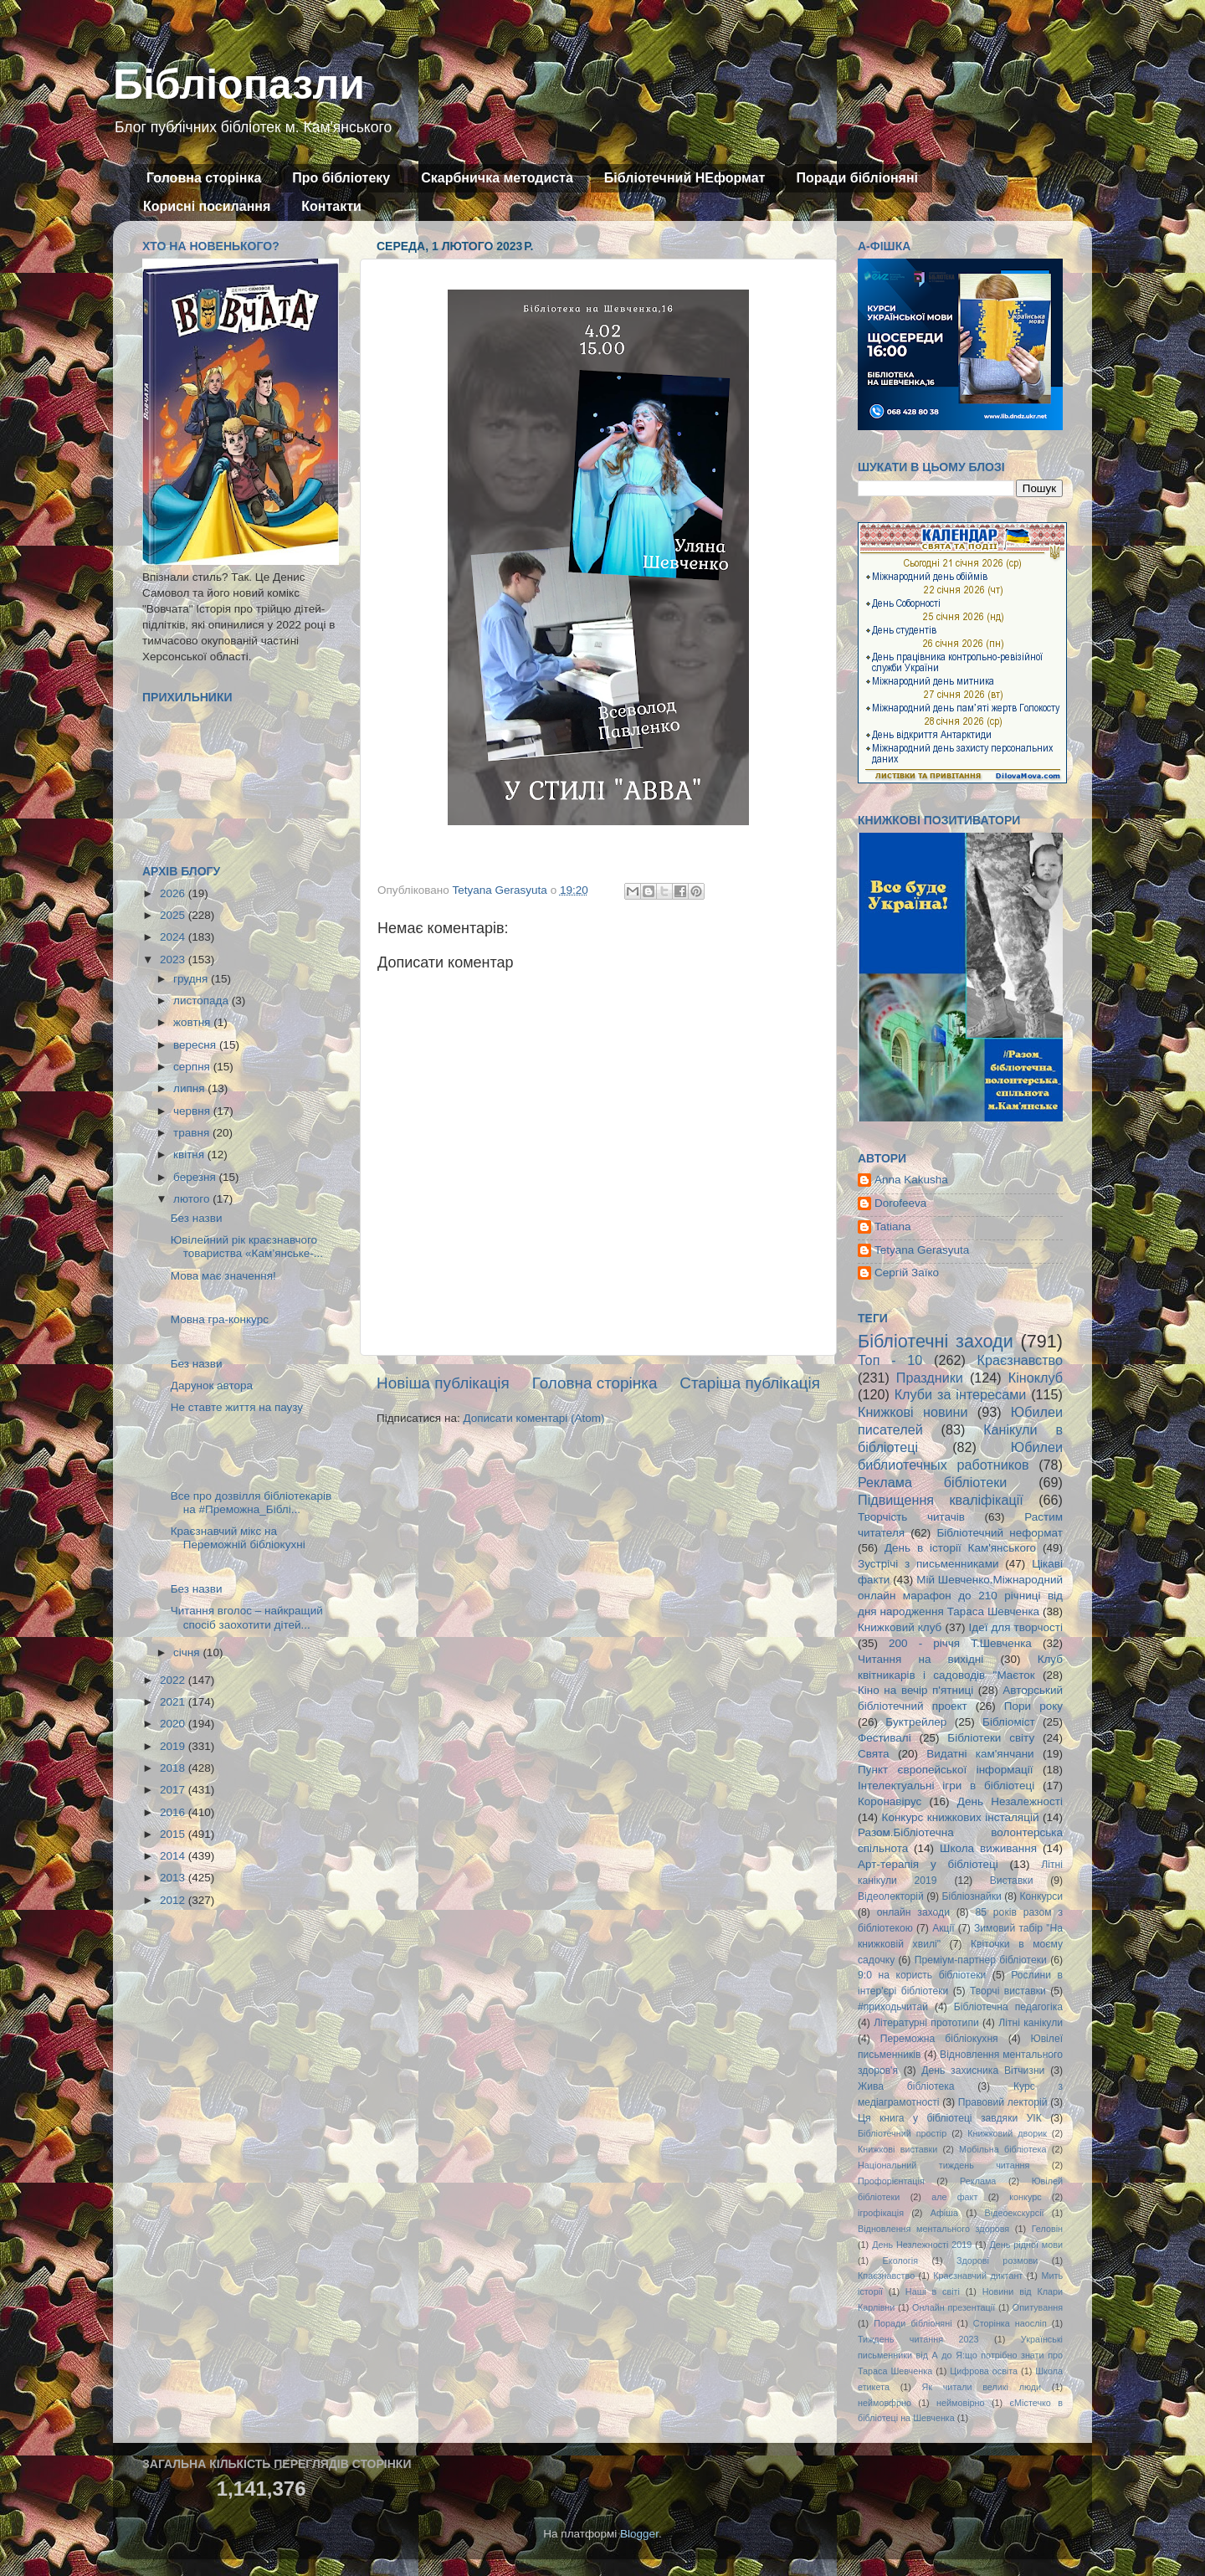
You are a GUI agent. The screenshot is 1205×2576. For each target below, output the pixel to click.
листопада (202, 1000)
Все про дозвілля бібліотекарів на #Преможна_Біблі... (251, 1503)
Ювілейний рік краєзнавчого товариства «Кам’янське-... (247, 1247)
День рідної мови (1026, 2245)
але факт (954, 2197)
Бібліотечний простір (902, 2133)
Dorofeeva (900, 1203)
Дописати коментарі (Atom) (533, 1418)
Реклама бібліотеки (932, 1482)
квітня (190, 1154)
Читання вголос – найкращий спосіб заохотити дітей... (247, 1617)
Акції (943, 1928)
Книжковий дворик (1007, 2133)
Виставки (1011, 1880)
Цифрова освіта (984, 2371)
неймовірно (960, 2403)
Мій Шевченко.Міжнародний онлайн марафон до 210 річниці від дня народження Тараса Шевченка (960, 1595)
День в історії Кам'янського (960, 1548)
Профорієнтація (891, 2181)
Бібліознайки (971, 1896)
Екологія (900, 2260)
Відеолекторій (891, 1896)
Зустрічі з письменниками (928, 1563)
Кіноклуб (1035, 1377)
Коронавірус (889, 1801)
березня (196, 1177)
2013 (174, 1877)
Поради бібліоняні (857, 178)
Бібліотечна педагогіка (1008, 2007)
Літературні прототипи (926, 2023)
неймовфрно (884, 2403)
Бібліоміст (1008, 1722)
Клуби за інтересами (961, 1394)
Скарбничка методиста (497, 178)
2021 (174, 1702)
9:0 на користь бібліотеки (922, 1975)
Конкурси (1042, 1896)
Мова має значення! (223, 1276)
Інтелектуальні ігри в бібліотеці (946, 1785)
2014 (174, 1856)
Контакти (331, 206)
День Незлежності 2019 (922, 2245)
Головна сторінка (203, 178)
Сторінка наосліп (1010, 2323)
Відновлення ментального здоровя (933, 2229)
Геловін (1047, 2229)
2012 (174, 1900)
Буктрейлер (915, 1722)
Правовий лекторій (1003, 2102)
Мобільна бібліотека (1002, 2149)
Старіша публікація (749, 1383)
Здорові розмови (997, 2260)
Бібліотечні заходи (935, 1341)
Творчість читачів (911, 1517)
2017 (174, 1789)
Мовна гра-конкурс (220, 1319)
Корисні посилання (206, 206)
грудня (192, 978)
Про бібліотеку (341, 178)
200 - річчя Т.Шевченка (960, 1643)
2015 (174, 1834)
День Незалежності (1010, 1801)
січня (188, 1652)
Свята (874, 1753)
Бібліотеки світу (990, 1738)
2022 (174, 1680)
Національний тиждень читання (943, 2165)
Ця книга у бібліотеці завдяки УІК (950, 2118)
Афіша (944, 2213)
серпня (193, 1066)
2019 (174, 1746)
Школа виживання (988, 1848)
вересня (196, 1045)
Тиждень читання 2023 (918, 2339)
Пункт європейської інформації (945, 1769)
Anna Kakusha (911, 1179)
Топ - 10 (890, 1360)
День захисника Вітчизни (982, 2070)
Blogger (639, 2533)
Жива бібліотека (906, 2086)
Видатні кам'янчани (979, 1753)
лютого (193, 1199)
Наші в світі (932, 2291)
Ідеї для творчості (1016, 1627)
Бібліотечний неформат (999, 1533)
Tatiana (892, 1226)
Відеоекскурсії (1014, 2213)
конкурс (1025, 2197)
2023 (174, 959)
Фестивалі (884, 1738)
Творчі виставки (1008, 1991)
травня (193, 1132)
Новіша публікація (443, 1383)
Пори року (1033, 1706)
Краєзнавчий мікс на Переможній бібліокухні (238, 1538)
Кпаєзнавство (886, 2276)
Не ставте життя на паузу (237, 1407)
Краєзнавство (1020, 1360)
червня (193, 1111)
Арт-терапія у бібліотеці (928, 1864)
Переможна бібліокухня (939, 2039)
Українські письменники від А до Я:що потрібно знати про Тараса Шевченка (960, 2355)
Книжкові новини (913, 1411)
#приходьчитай (893, 2007)
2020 (174, 1723)
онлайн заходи (913, 1912)
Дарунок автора (212, 1385)
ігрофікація (881, 2213)
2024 (174, 937)
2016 (174, 1812)
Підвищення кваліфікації (940, 1499)
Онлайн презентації (953, 2307)
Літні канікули (1030, 2023)
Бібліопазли (239, 84)
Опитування (1038, 2307)
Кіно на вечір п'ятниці (915, 1690)
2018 (174, 1768)
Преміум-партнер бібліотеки (981, 1960)
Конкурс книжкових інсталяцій (960, 1817)
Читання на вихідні (920, 1659)
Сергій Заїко (906, 1272)
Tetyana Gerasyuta (921, 1250)
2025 (174, 915)
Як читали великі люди (982, 2387)
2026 (174, 893)
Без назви (197, 1218)
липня (190, 1088)
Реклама (978, 2181)
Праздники (929, 1377)
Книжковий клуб (899, 1627)
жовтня (193, 1022)
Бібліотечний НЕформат (685, 178)
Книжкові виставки (897, 2149)
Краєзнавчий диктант (978, 2276)
